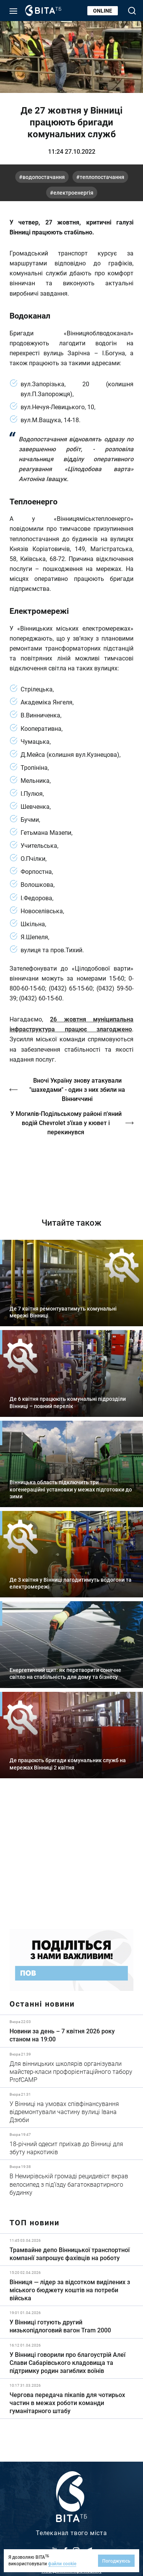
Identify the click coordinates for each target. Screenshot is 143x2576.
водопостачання (43, 177)
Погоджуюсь (116, 2561)
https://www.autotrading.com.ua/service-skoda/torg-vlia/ (71, 1859)
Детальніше (71, 2031)
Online (102, 10)
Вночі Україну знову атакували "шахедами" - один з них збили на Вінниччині (77, 1089)
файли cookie (62, 2563)
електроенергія (73, 192)
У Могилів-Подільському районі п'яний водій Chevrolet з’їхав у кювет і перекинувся (66, 1122)
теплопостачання (102, 177)
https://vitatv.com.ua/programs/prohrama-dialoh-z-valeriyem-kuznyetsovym (71, 1171)
